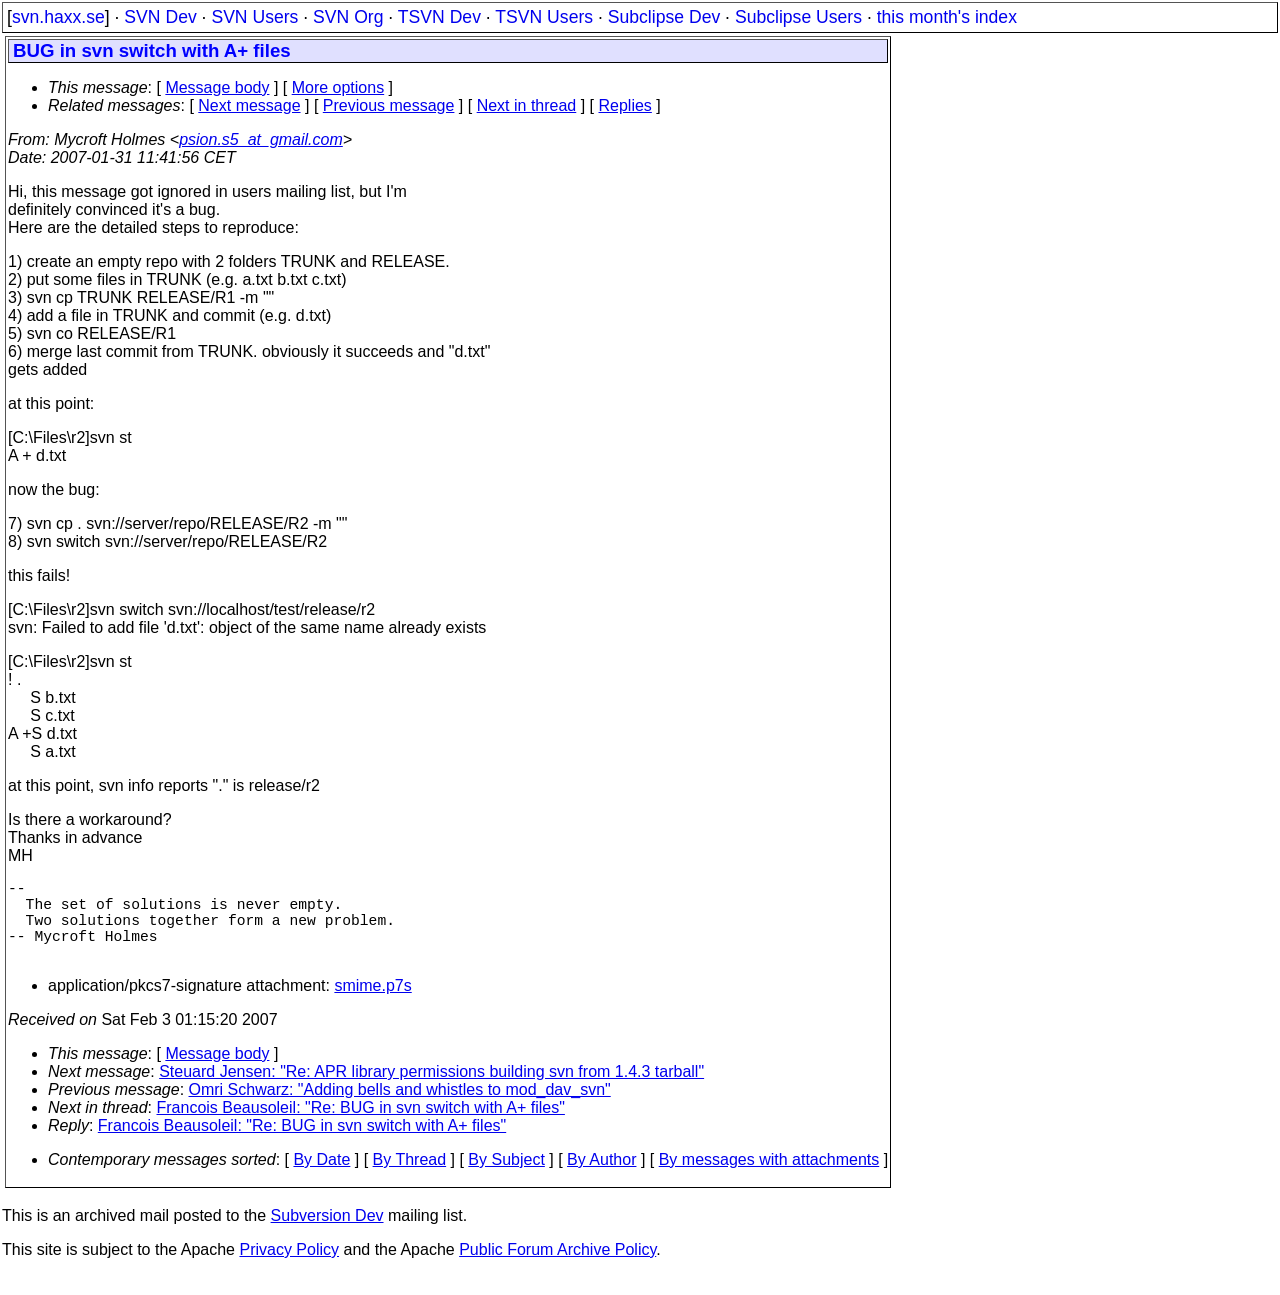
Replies (625, 105)
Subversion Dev (327, 1235)
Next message (249, 105)
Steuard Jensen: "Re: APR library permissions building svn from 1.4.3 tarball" (431, 1091)
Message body (217, 87)
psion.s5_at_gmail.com (261, 139)
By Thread (410, 1179)
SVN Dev (160, 17)
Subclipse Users (798, 17)
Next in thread (527, 105)
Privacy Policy (289, 1269)
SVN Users (254, 17)
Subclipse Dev (664, 17)
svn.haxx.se (58, 17)
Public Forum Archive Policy (557, 1269)
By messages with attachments (769, 1179)
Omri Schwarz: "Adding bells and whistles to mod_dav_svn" (400, 1109)
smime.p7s (372, 1005)
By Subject (506, 1179)
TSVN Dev (439, 17)
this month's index (947, 17)
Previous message (389, 105)
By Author (601, 1179)
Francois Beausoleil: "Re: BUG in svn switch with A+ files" (361, 1127)
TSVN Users (544, 17)
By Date (321, 1179)
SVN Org (348, 17)
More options (338, 87)
